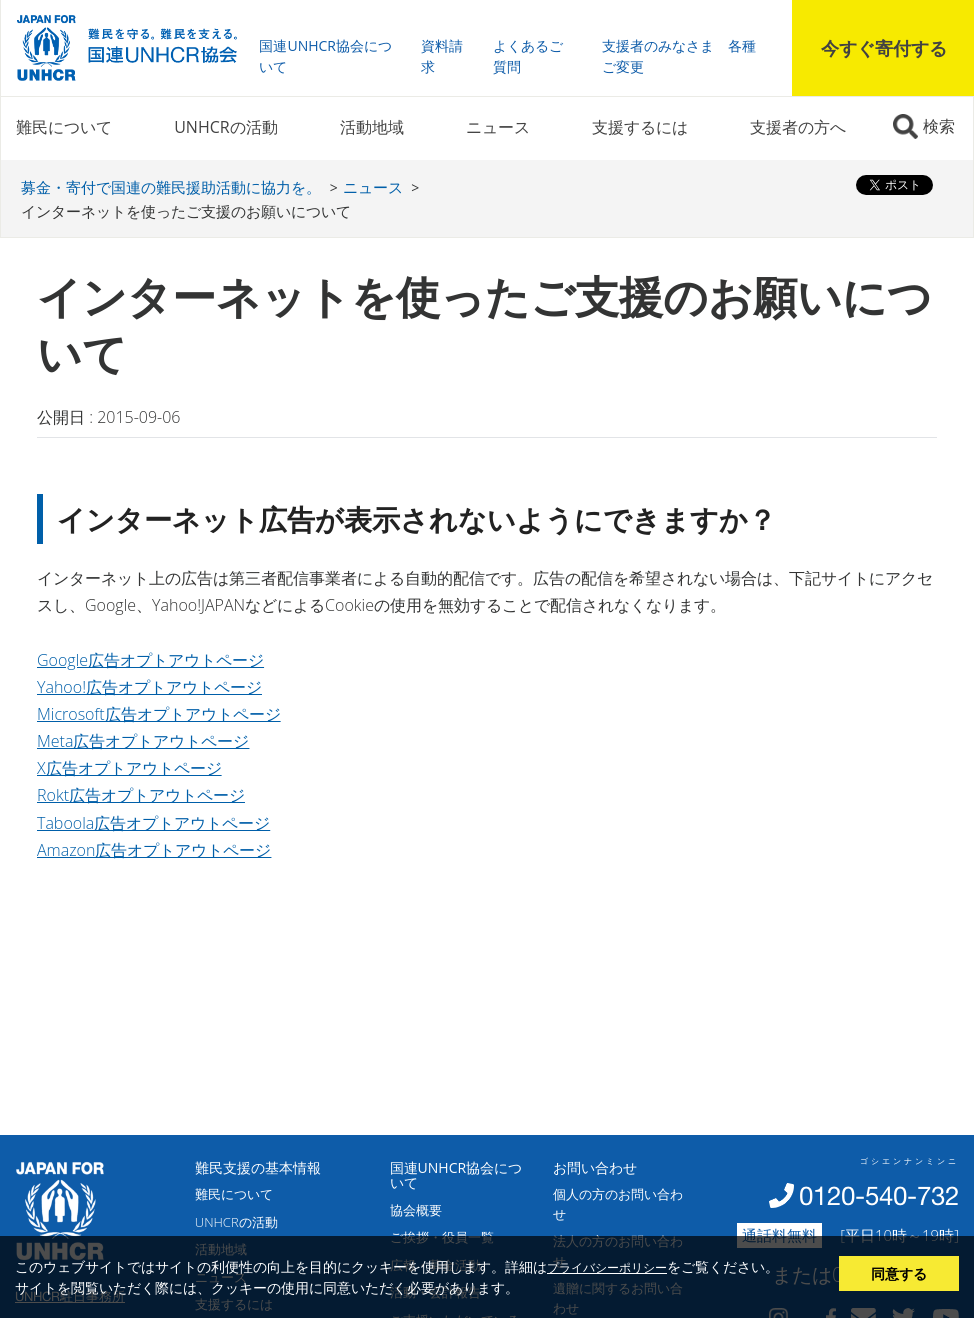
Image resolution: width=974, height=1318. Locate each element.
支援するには (640, 127)
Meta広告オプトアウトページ (143, 741)
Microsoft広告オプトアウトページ (159, 714)
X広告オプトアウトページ (129, 768)
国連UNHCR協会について (325, 56)
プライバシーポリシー (607, 1267)
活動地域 (372, 127)
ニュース (498, 127)
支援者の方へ (798, 127)
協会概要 (416, 1210)
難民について (64, 127)
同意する (899, 1273)
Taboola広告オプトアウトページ (153, 823)
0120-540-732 (879, 1195)
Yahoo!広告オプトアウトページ (149, 687)
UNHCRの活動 (225, 127)
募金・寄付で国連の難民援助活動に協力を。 (171, 187)
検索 (939, 126)
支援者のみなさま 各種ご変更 (679, 56)
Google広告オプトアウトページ (150, 660)
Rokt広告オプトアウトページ (141, 795)
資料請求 (442, 56)
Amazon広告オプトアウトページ (154, 850)
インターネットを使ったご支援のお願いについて (186, 211)
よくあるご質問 (528, 56)
